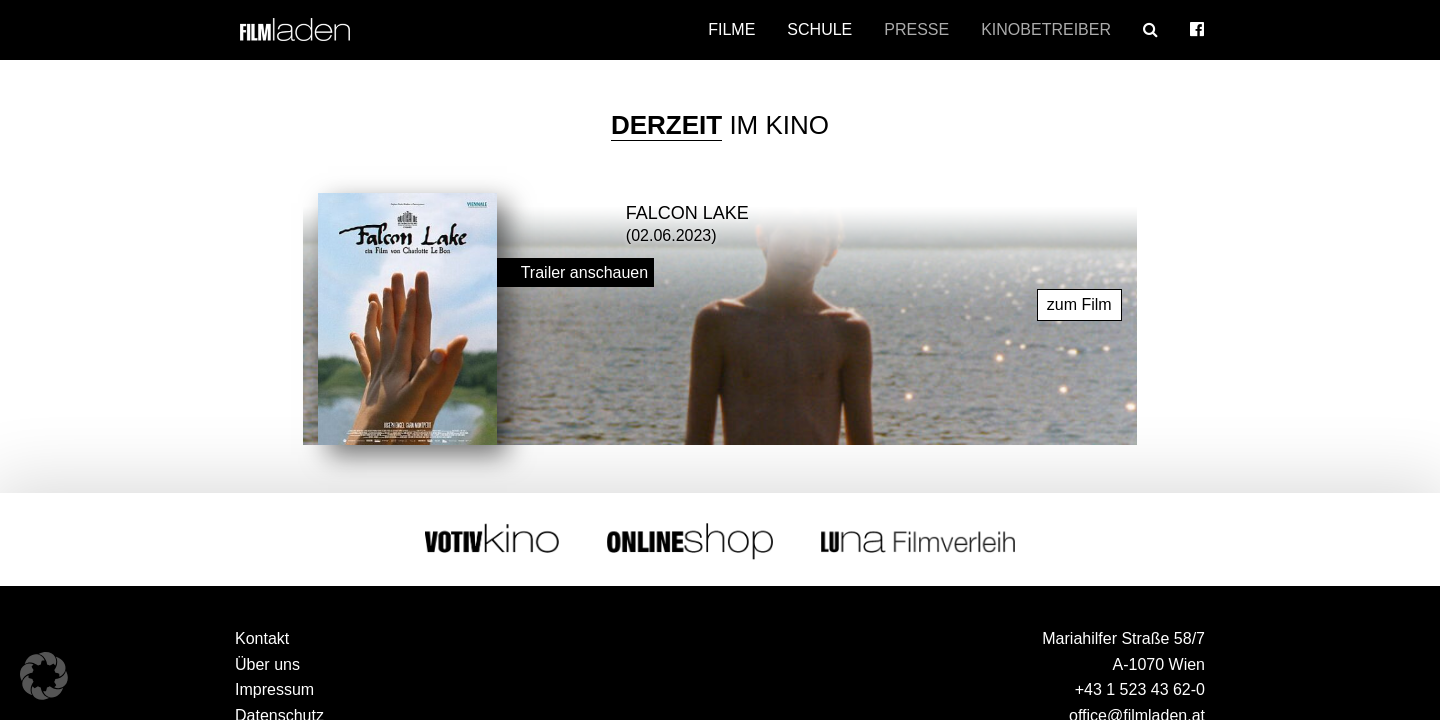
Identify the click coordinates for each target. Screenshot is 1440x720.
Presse (916, 29)
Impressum (274, 688)
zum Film (1079, 303)
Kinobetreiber (1046, 29)
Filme (731, 29)
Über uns (267, 663)
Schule (819, 29)
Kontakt (262, 637)
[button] (44, 676)
